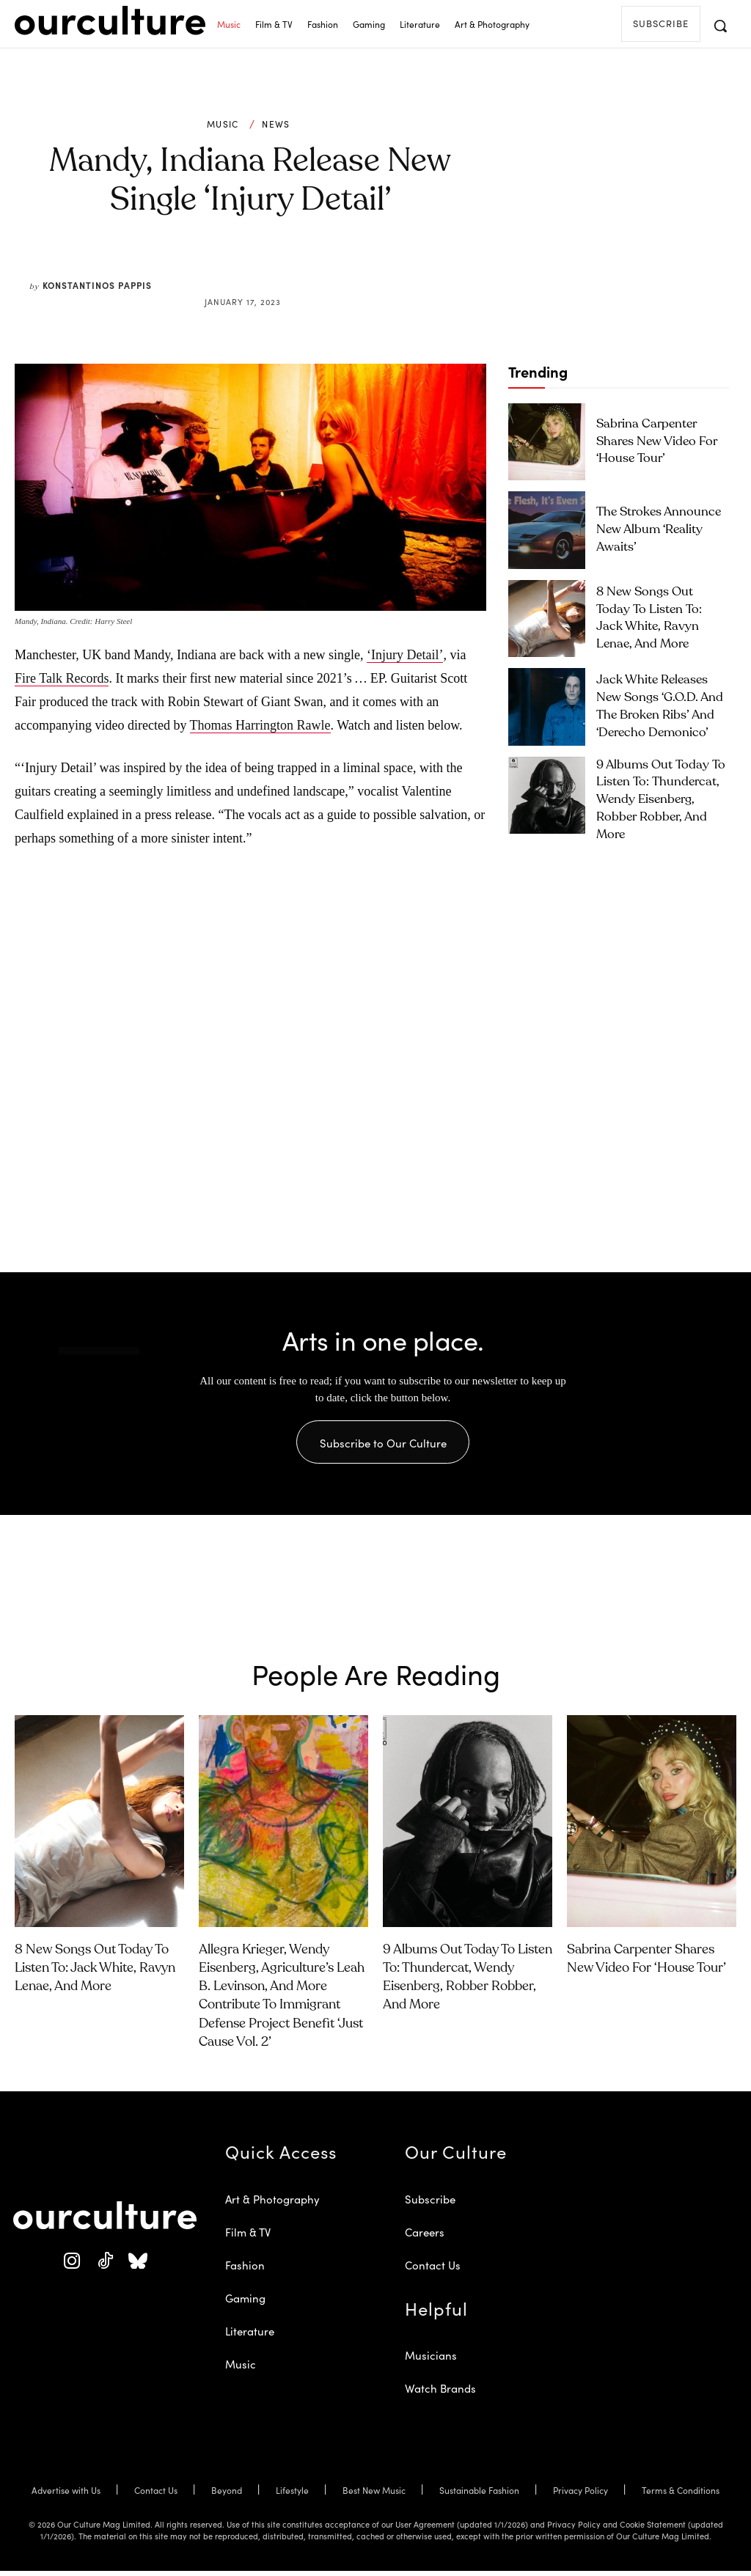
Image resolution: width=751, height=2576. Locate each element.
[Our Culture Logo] (110, 20)
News (276, 124)
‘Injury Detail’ (405, 654)
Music (223, 124)
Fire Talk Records (62, 678)
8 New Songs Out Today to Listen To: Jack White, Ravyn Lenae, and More (660, 617)
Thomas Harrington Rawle (260, 725)
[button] (720, 26)
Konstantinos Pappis (97, 285)
